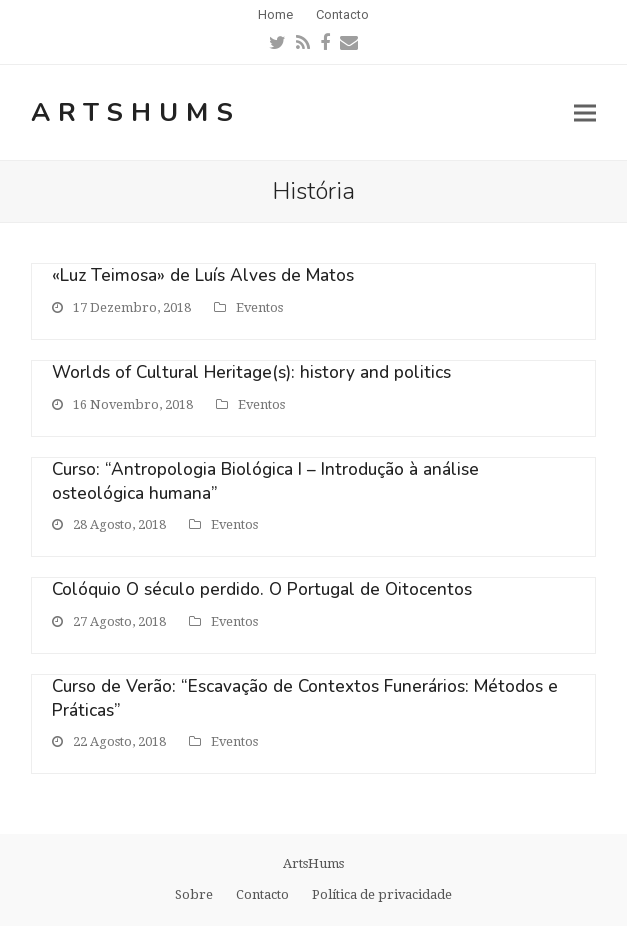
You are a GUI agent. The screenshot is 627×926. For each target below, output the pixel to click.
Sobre (194, 894)
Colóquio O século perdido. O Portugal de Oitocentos (262, 589)
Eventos (259, 307)
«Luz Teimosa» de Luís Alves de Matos (203, 275)
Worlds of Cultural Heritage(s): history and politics (251, 372)
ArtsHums (136, 112)
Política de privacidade (382, 894)
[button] (585, 112)
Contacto (262, 894)
